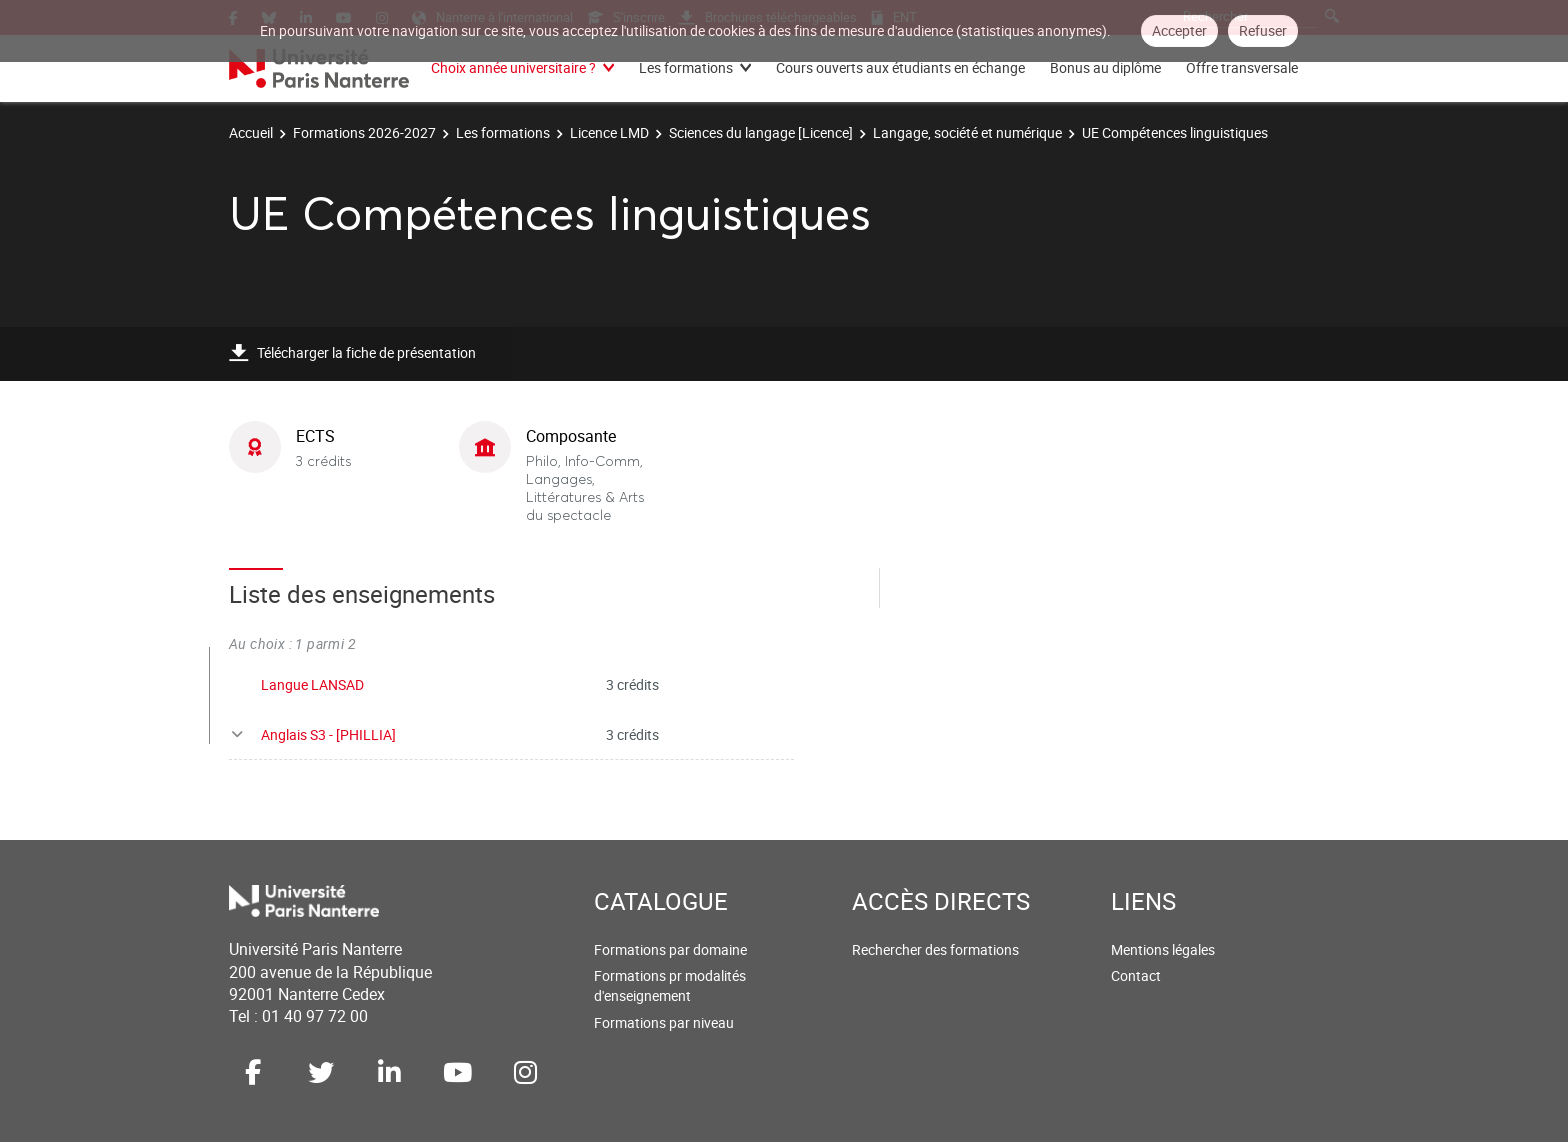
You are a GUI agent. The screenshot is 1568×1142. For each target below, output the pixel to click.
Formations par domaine (670, 949)
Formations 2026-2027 (364, 132)
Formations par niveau (664, 1022)
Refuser (1263, 30)
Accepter (1179, 30)
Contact (1136, 975)
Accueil (251, 132)
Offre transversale (1242, 67)
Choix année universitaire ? (513, 67)
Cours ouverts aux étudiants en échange (900, 67)
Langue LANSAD (312, 684)
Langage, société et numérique (967, 132)
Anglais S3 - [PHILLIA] (328, 734)
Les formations (686, 67)
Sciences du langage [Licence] (761, 132)
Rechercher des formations (935, 949)
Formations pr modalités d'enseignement (670, 985)
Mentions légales (1163, 949)
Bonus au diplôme (1105, 67)
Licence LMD (609, 132)
